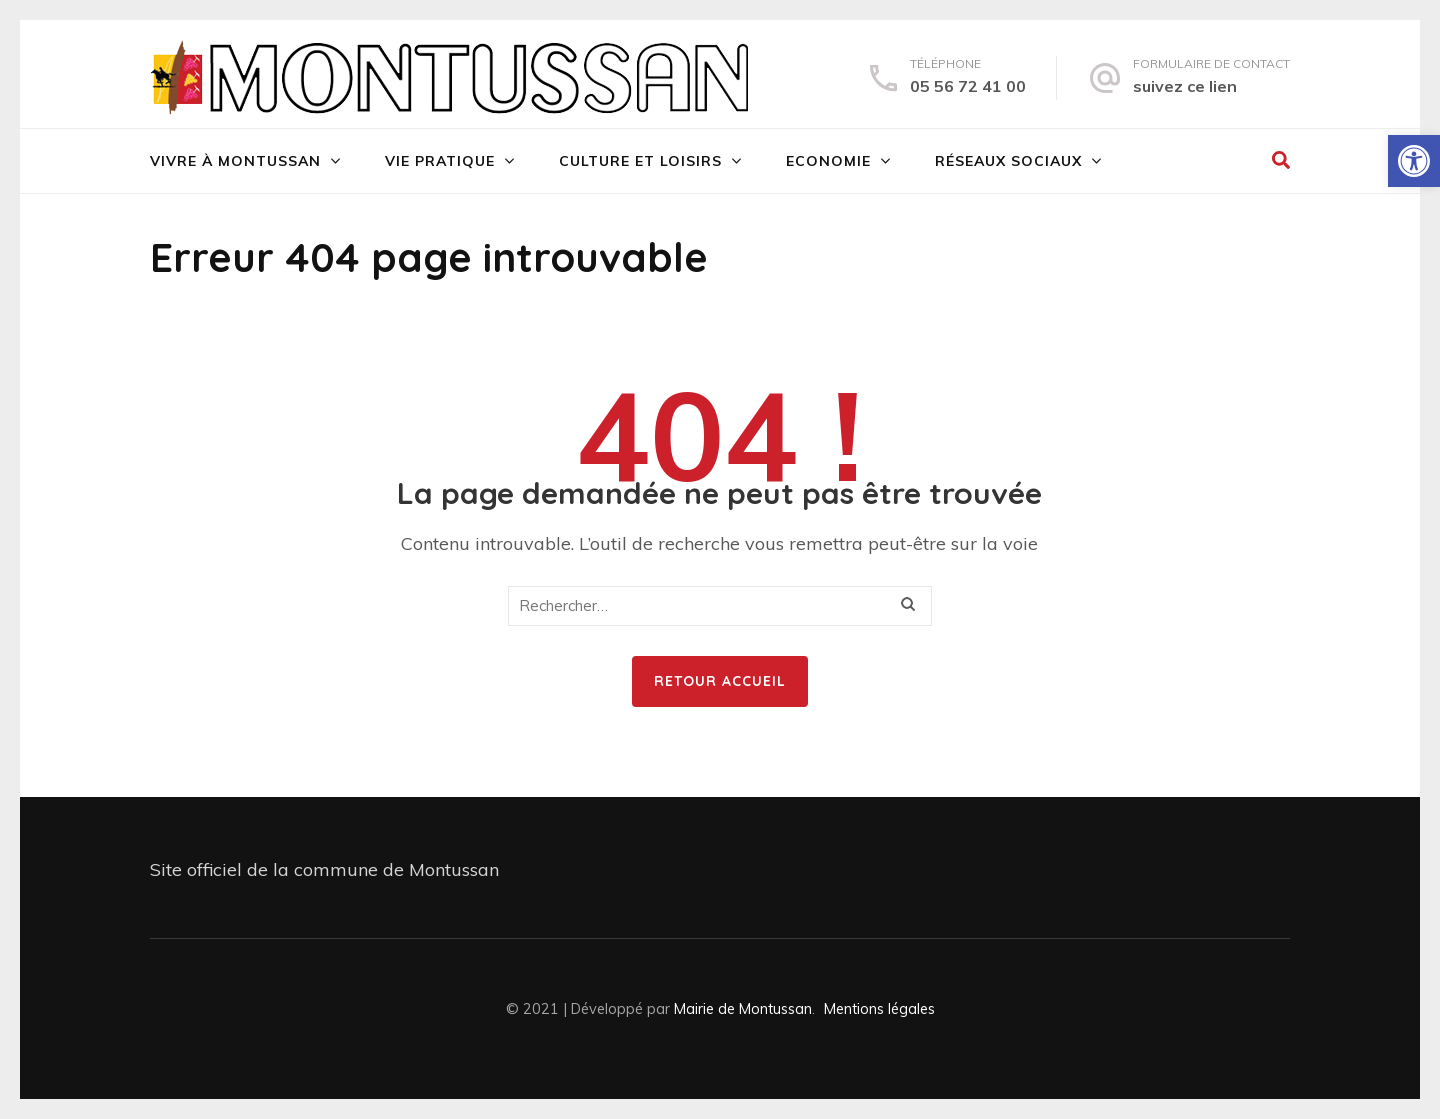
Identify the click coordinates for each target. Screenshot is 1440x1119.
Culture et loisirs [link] (640, 161)
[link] (1414, 161)
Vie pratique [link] (440, 161)
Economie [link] (828, 161)
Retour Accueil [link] (720, 681)
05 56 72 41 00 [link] (968, 86)
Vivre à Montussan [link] (235, 161)
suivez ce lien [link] (1185, 86)
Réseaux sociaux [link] (1008, 161)
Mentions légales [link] (879, 1008)
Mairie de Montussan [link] (743, 1008)
